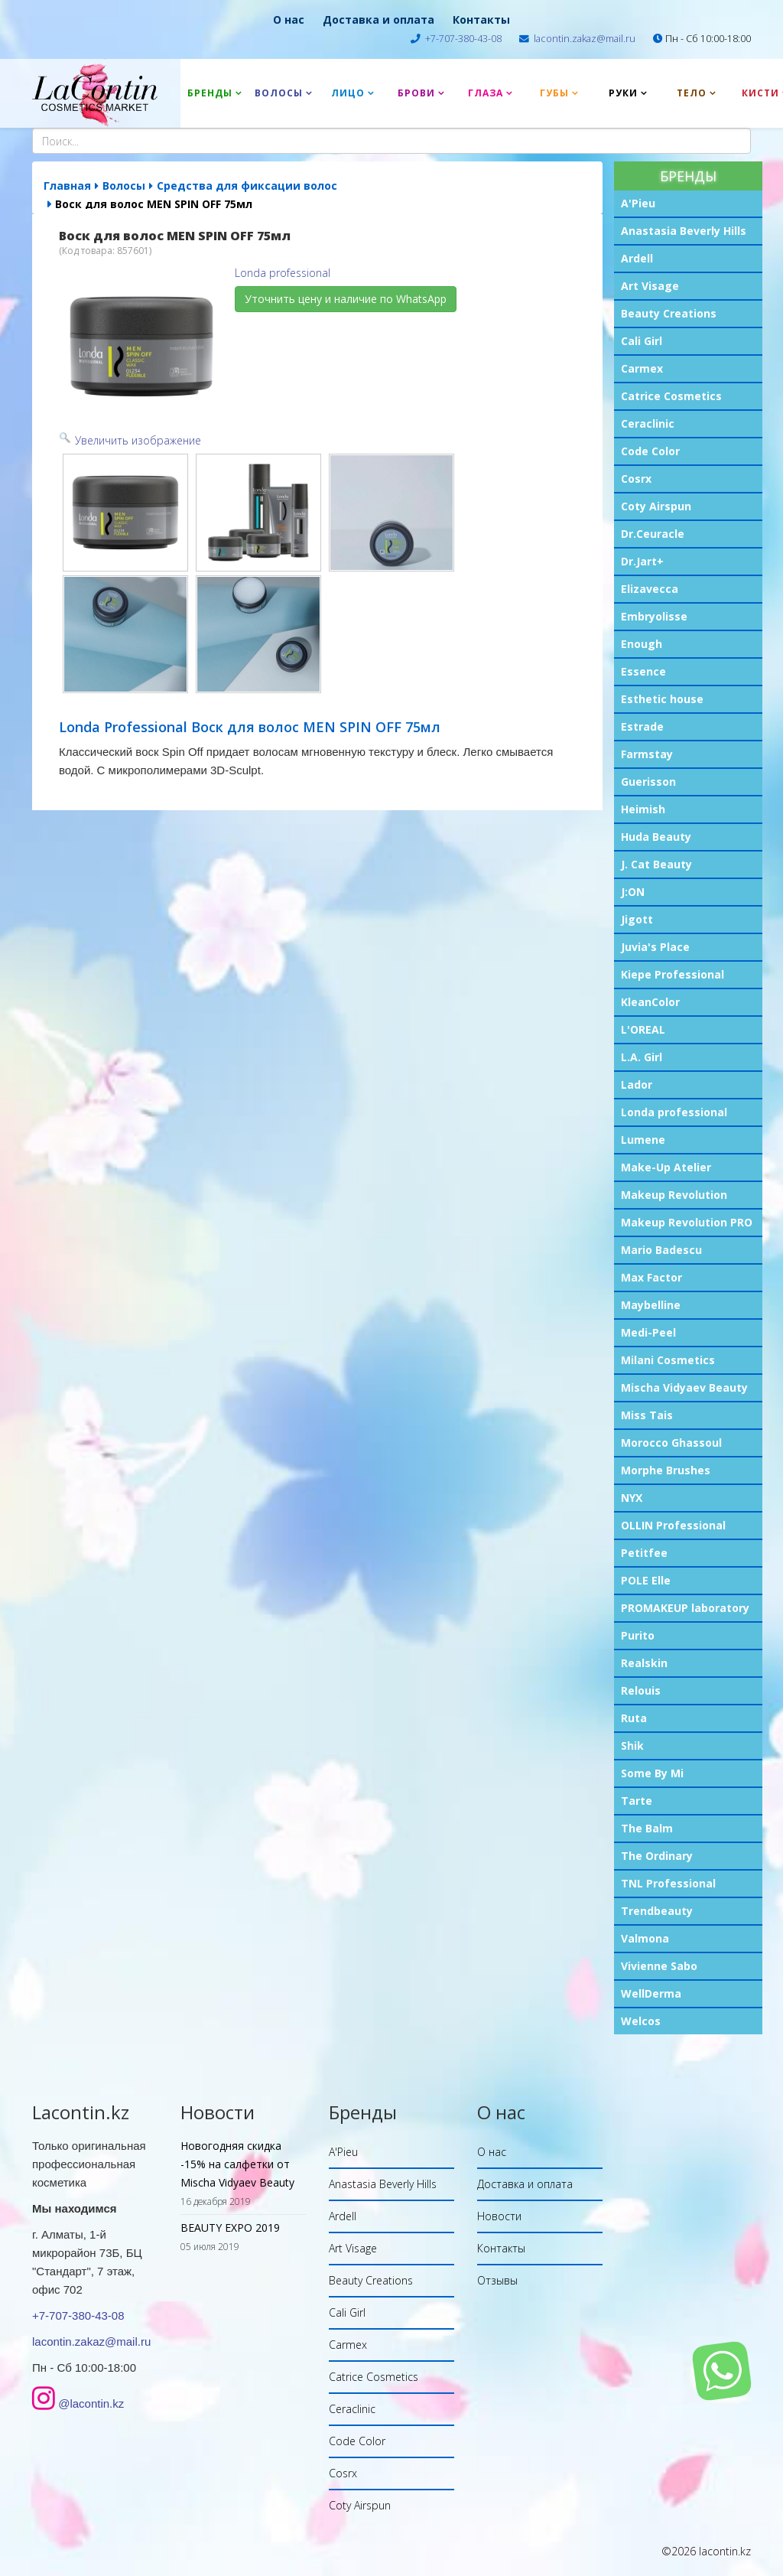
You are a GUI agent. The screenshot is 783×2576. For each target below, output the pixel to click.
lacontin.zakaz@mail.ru (584, 38)
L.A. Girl (641, 1057)
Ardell (637, 258)
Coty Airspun (656, 506)
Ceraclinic (647, 423)
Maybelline (651, 1305)
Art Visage (650, 285)
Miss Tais (647, 1415)
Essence (643, 671)
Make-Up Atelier (666, 1167)
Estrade (642, 726)
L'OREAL (643, 1029)
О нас (288, 19)
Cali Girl (641, 341)
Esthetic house (662, 699)
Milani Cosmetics (668, 1360)
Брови (416, 92)
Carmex (642, 368)
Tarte (636, 1800)
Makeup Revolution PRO (686, 1222)
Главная (67, 185)
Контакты (481, 19)
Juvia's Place (655, 947)
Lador (636, 1084)
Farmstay (647, 754)
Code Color (650, 451)
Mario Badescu (661, 1249)
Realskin (644, 1663)
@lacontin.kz (91, 2403)
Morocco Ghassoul (671, 1442)
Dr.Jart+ (642, 561)
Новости (499, 2216)
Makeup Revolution (674, 1194)
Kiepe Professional (672, 974)
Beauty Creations (668, 313)
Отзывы (497, 2280)
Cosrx (636, 478)
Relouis (641, 1690)
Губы (554, 92)
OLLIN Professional (673, 1525)
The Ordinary (657, 1855)
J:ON (633, 891)
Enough (641, 644)
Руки (623, 92)
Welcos (641, 2021)
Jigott (637, 919)
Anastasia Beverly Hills (683, 230)
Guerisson (648, 781)
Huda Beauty (656, 836)
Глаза (485, 92)
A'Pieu (638, 203)
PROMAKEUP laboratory (685, 1608)
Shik (632, 1745)
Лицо (348, 92)
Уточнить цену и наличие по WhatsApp (346, 298)
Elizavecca (649, 588)
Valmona (645, 1938)
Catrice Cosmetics (671, 396)
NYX (631, 1497)
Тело (692, 92)
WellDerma (651, 1993)
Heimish (643, 809)
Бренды (209, 92)
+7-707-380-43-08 (463, 38)
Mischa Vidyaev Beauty (684, 1387)
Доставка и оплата (378, 19)
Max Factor (651, 1277)
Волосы (279, 92)
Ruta (634, 1718)
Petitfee (644, 1552)
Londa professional (674, 1112)
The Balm (647, 1828)
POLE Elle (646, 1580)
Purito (638, 1635)
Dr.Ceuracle (652, 533)
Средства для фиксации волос (247, 185)
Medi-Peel (648, 1332)
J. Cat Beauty (656, 864)
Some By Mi (652, 1773)
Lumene (643, 1139)
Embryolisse (654, 616)
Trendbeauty (657, 1911)
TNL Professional (668, 1883)
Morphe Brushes (665, 1470)
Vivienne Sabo (659, 1966)
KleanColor (650, 1002)
